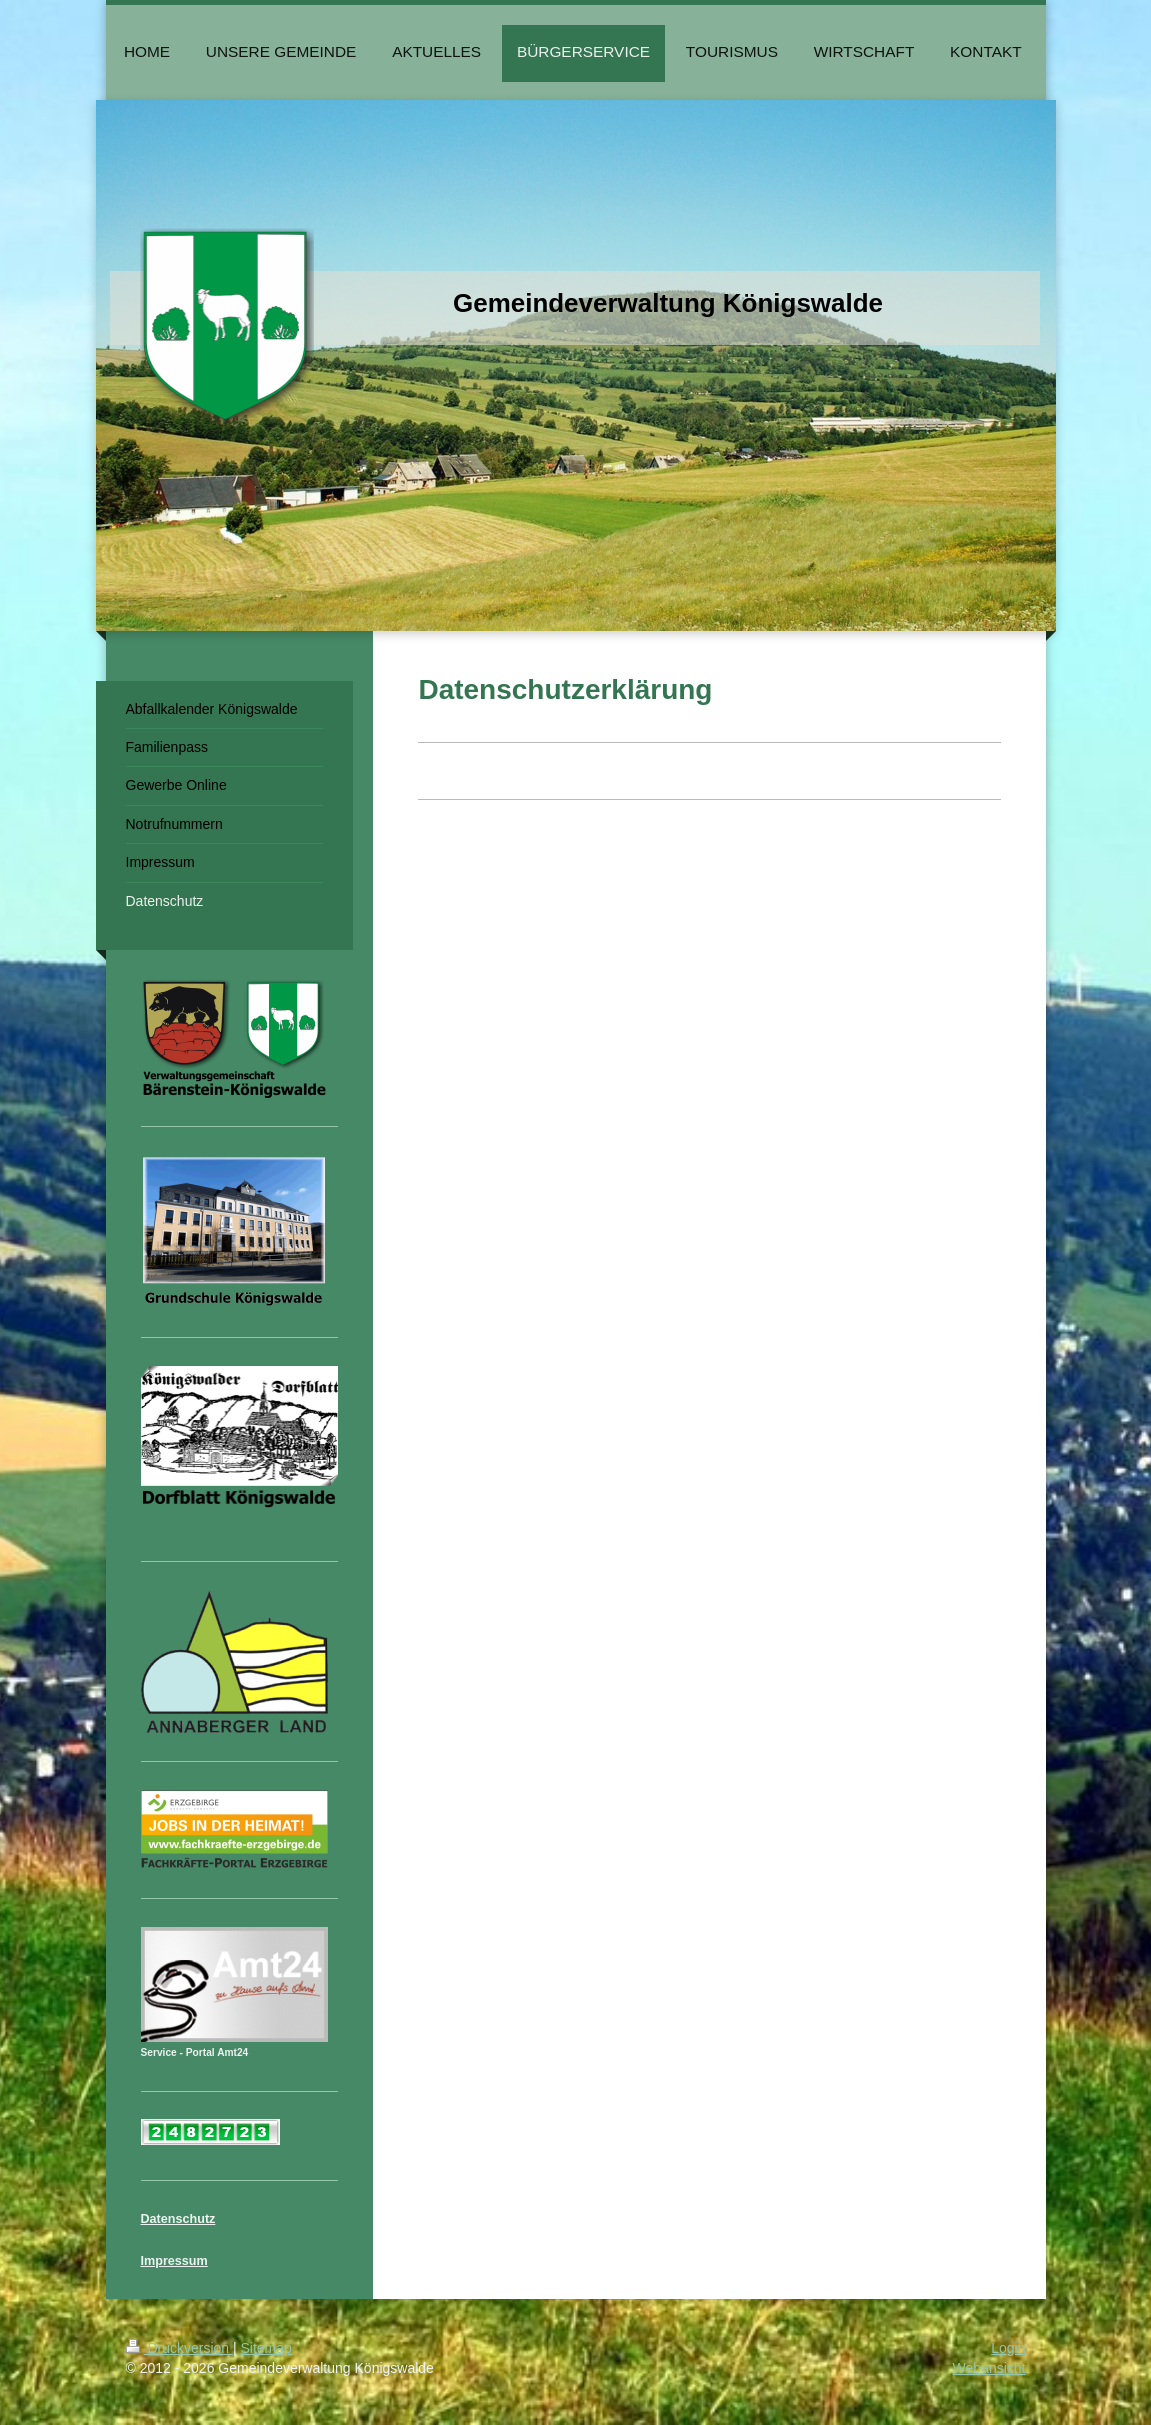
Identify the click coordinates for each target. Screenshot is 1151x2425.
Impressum (174, 2261)
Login (1008, 2348)
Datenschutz (178, 2219)
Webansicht (989, 2368)
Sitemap (266, 2348)
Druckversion (179, 2348)
